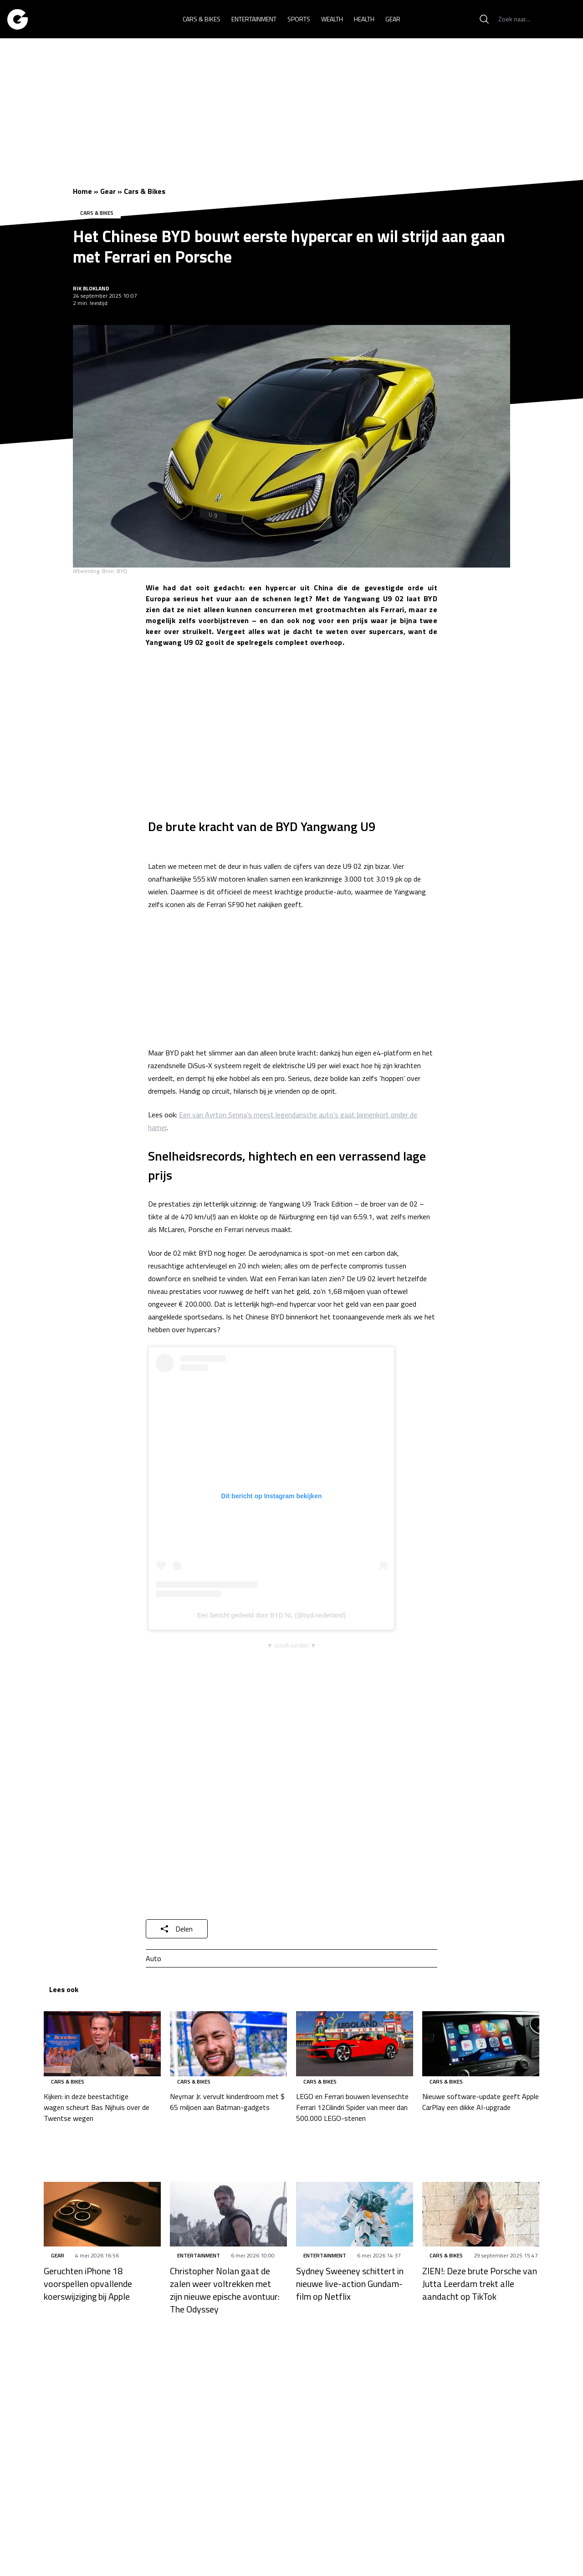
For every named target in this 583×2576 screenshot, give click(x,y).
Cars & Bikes (144, 191)
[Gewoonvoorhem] (17, 19)
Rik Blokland (91, 288)
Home (82, 191)
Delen (177, 1928)
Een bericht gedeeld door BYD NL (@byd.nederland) (271, 1615)
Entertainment (198, 2255)
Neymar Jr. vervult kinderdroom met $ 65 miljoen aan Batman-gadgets (227, 2102)
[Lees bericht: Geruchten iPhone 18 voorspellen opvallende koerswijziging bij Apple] (102, 2214)
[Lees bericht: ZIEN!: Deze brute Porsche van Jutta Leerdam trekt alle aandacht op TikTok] (480, 2214)
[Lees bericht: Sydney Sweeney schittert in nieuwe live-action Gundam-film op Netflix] (354, 2214)
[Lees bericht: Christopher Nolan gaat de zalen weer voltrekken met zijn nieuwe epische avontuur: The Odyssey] (228, 2214)
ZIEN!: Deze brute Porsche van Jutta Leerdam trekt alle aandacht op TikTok (479, 2284)
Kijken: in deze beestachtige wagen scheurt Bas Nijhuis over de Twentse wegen (96, 2107)
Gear (108, 191)
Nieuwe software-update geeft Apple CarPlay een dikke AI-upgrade (480, 2102)
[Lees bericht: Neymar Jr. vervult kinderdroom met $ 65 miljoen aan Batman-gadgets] (228, 2043)
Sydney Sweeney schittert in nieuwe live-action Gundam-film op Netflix (350, 2284)
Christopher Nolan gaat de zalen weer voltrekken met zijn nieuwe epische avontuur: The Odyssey (225, 2290)
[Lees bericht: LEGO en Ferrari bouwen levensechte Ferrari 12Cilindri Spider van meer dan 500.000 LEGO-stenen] (354, 2043)
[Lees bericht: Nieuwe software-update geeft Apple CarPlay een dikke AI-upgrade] (480, 2043)
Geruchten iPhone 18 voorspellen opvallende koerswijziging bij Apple (88, 2284)
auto (153, 1958)
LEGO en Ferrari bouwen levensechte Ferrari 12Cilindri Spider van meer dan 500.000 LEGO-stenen (352, 2107)
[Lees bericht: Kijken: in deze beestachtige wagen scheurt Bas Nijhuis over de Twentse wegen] (102, 2043)
